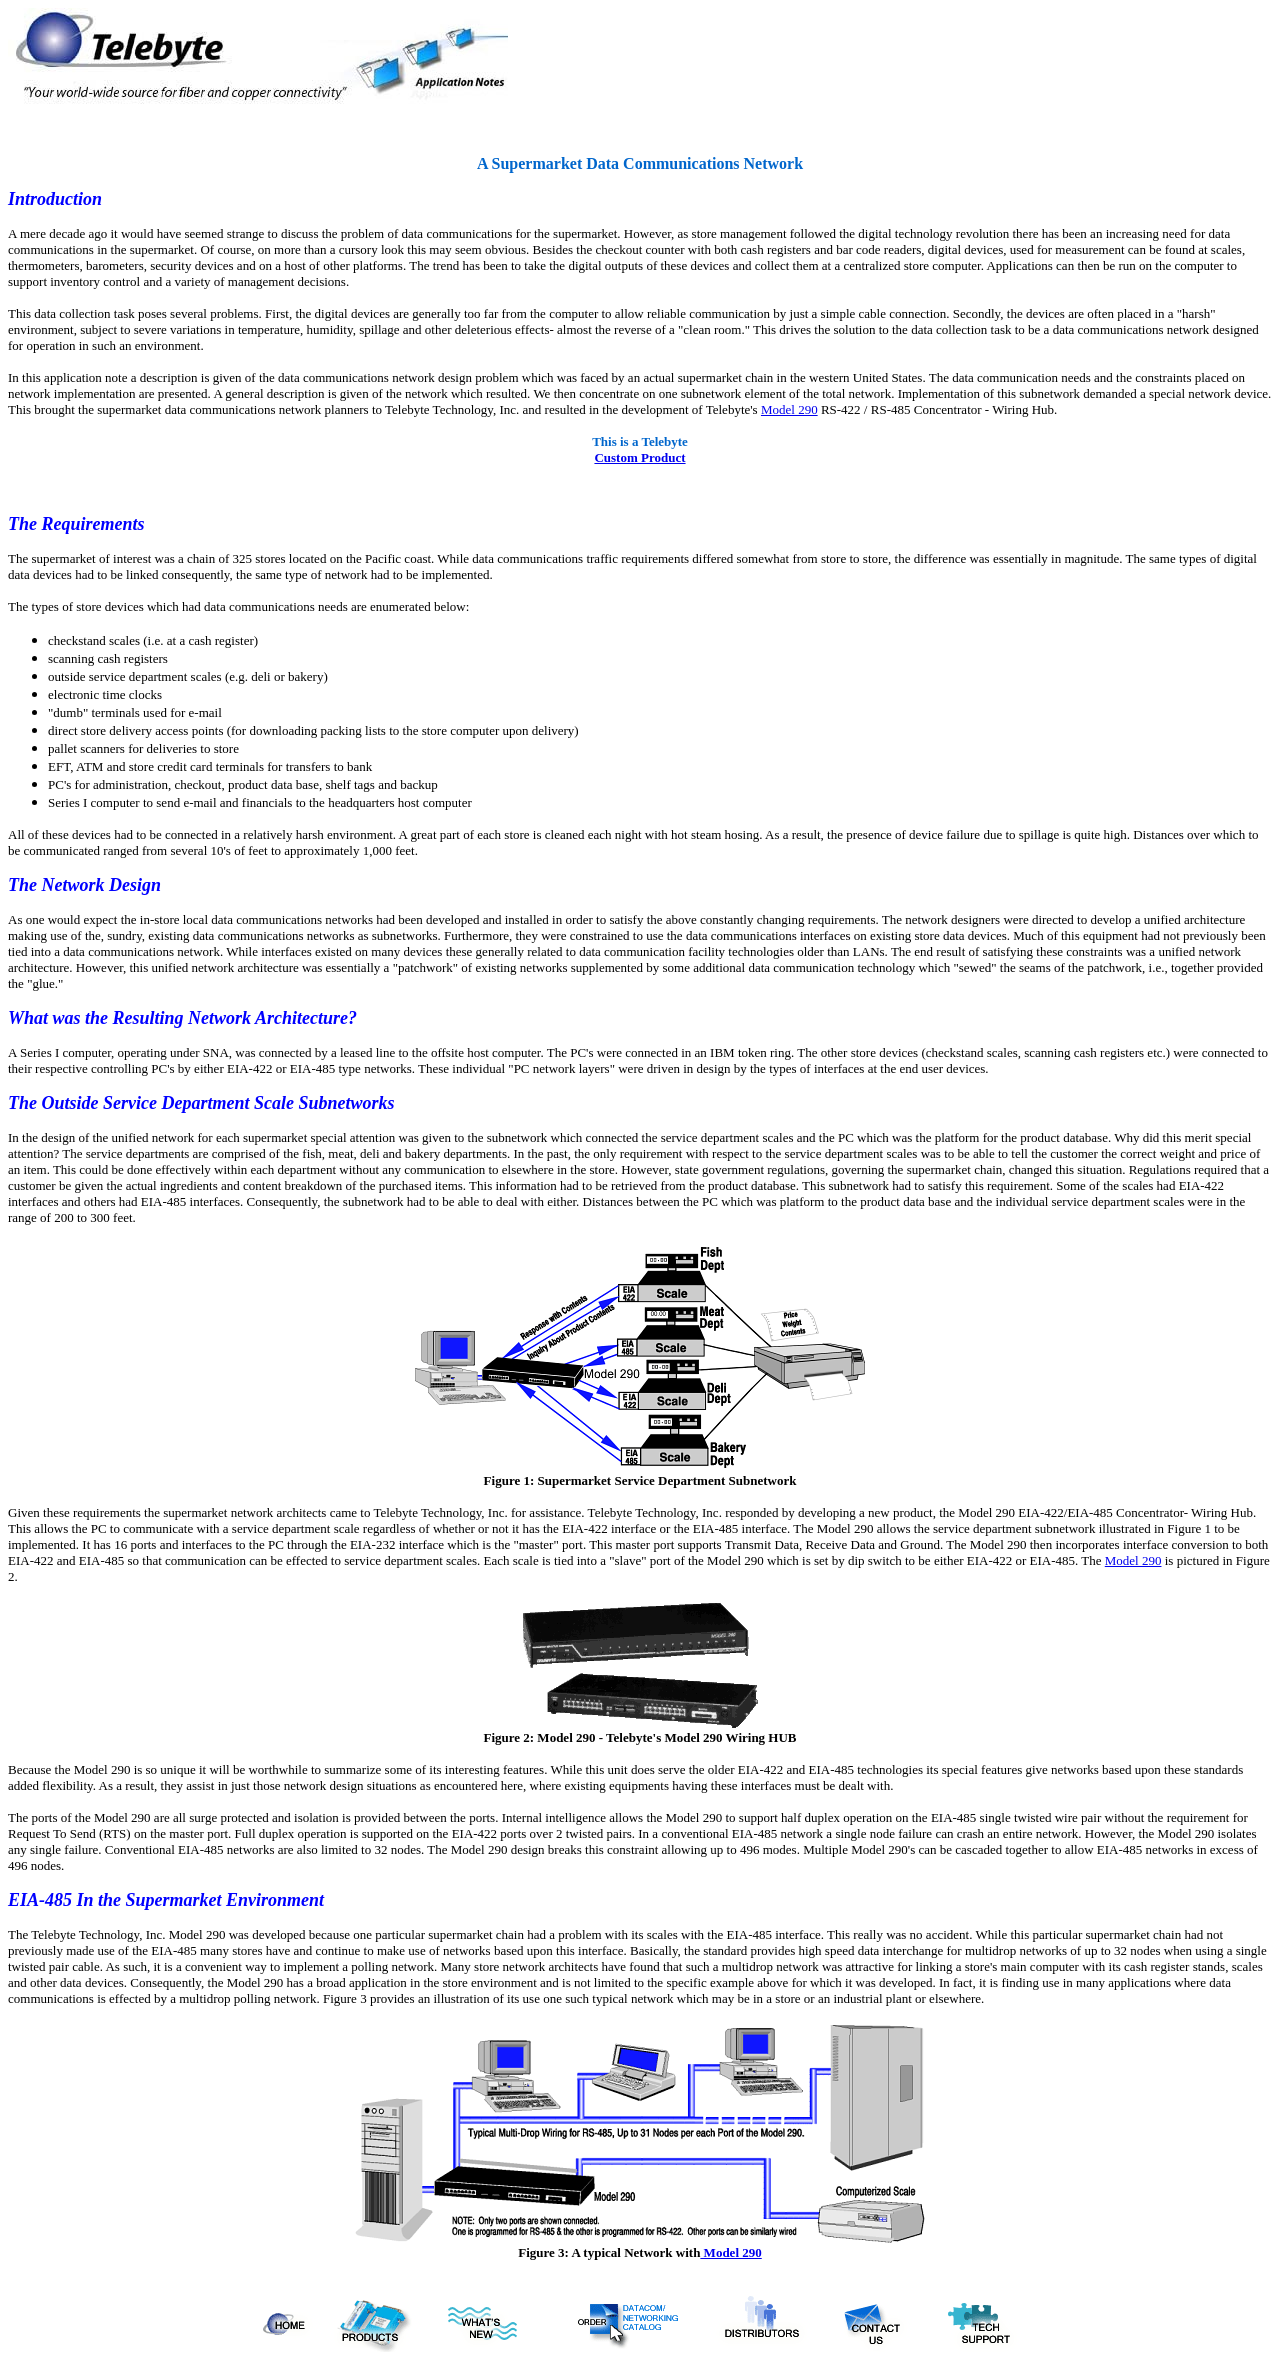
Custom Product (639, 457)
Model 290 (789, 409)
